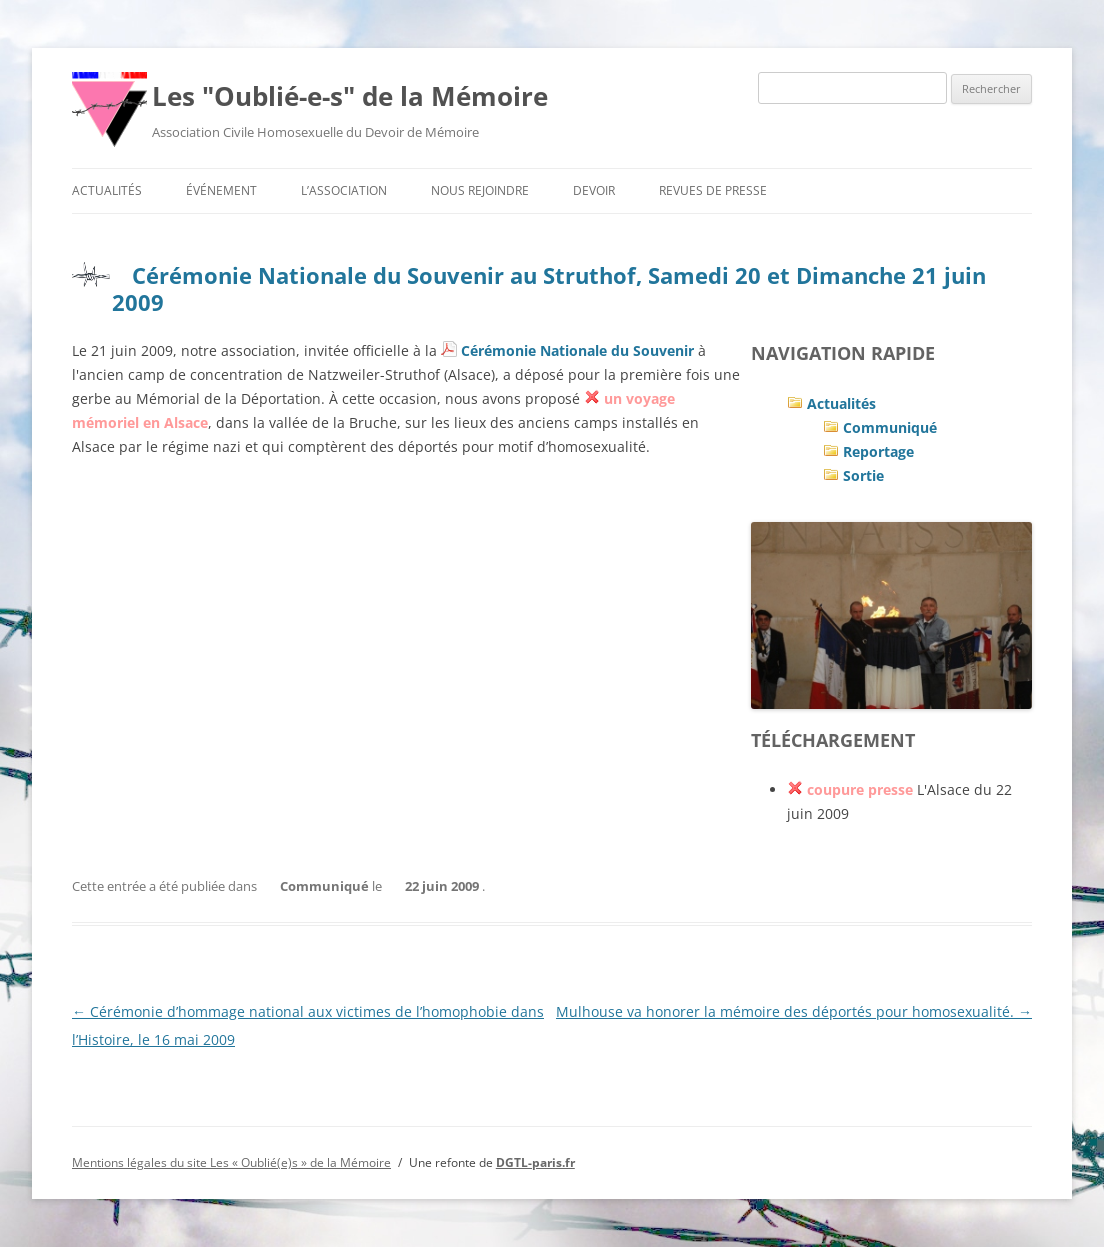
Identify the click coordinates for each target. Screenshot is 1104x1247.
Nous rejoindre (480, 190)
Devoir (594, 190)
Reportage (878, 451)
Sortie (863, 475)
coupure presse (860, 789)
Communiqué (890, 427)
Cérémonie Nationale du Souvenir (577, 350)
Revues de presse (713, 190)
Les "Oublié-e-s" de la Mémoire (350, 96)
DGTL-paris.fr (535, 1162)
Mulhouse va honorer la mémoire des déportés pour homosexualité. (794, 1011)
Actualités (107, 190)
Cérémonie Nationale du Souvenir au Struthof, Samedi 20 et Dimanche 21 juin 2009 (549, 288)
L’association (344, 190)
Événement (221, 190)
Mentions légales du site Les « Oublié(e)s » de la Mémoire (231, 1162)
